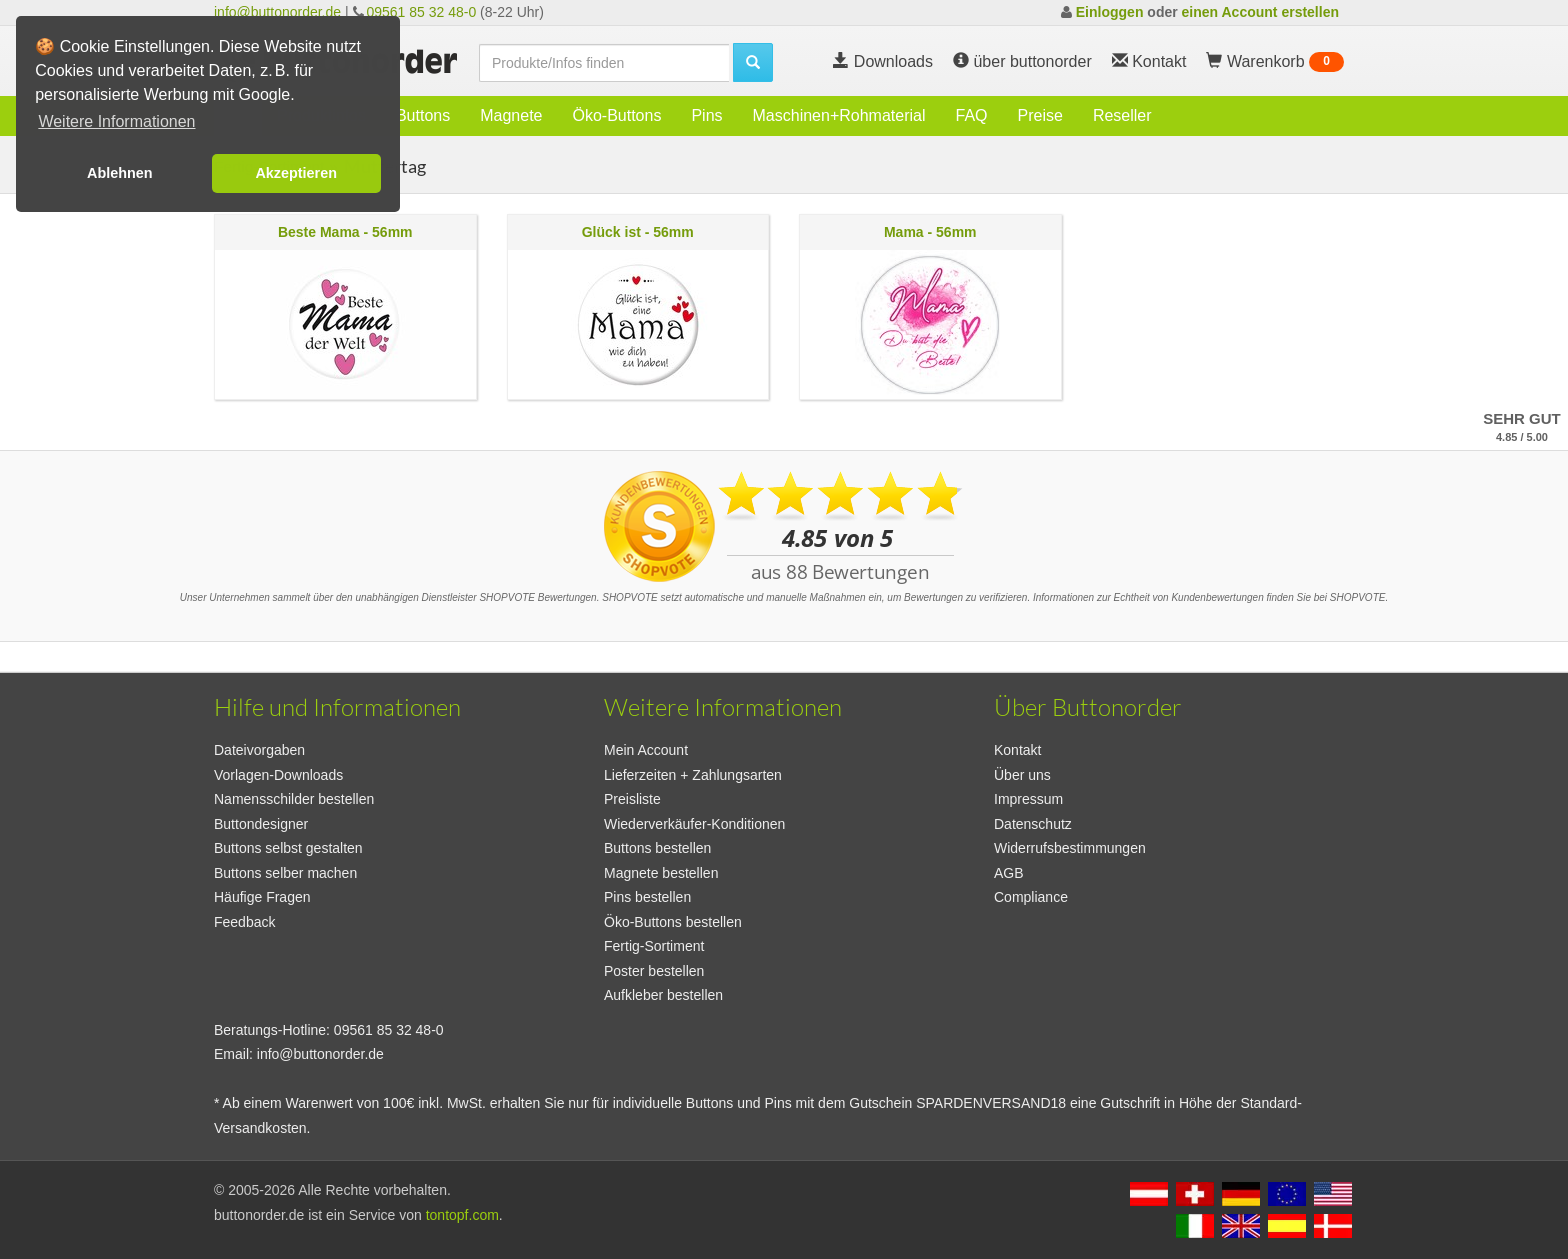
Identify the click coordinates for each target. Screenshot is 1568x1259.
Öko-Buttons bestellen (673, 922)
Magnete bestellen (661, 873)
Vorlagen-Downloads (278, 775)
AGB (1009, 873)
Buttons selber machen (285, 873)
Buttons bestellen (657, 848)
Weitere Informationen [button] (116, 121)
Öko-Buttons (616, 115)
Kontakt (1017, 750)
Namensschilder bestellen (294, 799)
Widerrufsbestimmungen (1070, 848)
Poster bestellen (654, 971)
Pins (706, 115)
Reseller (1122, 115)
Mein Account (646, 750)
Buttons (423, 115)
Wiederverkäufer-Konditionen (694, 824)
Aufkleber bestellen (663, 995)
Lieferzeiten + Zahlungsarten (693, 775)
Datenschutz (1033, 824)
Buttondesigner (261, 824)
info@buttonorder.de (277, 12)
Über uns (1022, 775)
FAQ (972, 115)
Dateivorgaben (259, 750)
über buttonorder (1022, 61)
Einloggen (1110, 12)
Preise (1040, 115)
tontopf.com (462, 1215)
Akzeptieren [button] (296, 173)
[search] (604, 63)
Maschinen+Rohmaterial (839, 115)
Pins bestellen (647, 897)
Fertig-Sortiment (654, 946)
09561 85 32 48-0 (421, 12)
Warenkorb (1275, 62)
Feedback (244, 922)
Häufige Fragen (262, 897)
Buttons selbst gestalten (288, 848)
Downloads (883, 61)
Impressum (1028, 799)
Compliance (1031, 897)
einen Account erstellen (1260, 12)
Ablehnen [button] (120, 173)
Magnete (511, 115)
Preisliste (632, 799)
